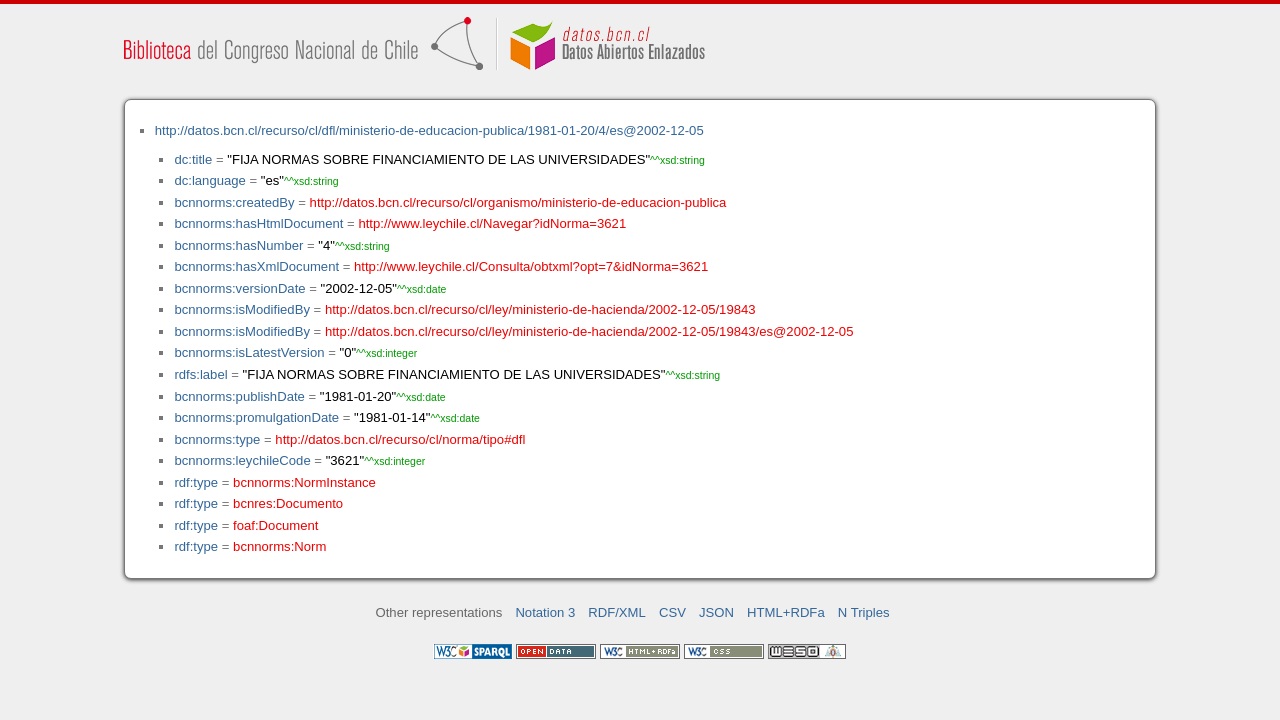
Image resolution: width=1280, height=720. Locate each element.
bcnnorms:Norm (279, 546)
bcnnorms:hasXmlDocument (256, 266)
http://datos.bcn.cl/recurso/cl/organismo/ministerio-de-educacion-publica (518, 202)
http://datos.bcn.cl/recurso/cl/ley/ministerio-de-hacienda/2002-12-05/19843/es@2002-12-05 (589, 331)
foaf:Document (275, 525)
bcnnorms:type (217, 439)
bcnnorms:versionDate (239, 288)
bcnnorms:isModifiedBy (242, 309)
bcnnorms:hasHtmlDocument (258, 223)
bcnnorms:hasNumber (238, 245)
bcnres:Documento (288, 503)
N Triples (864, 612)
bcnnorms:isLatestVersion (249, 352)
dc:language (209, 180)
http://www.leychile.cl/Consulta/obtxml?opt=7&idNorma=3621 (531, 266)
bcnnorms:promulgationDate (256, 417)
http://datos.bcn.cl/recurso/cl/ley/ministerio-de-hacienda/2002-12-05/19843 (540, 309)
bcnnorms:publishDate (239, 396)
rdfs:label (200, 374)
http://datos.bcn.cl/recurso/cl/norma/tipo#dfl (400, 439)
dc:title (193, 159)
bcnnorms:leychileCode (242, 460)
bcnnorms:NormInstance (304, 482)
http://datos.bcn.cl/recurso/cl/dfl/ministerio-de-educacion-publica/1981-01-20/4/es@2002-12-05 (429, 130)
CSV (672, 612)
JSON (716, 612)
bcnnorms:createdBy (234, 202)
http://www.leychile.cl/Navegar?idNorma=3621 (492, 223)
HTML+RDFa (786, 612)
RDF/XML (617, 612)
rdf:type (196, 482)
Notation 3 (545, 612)
